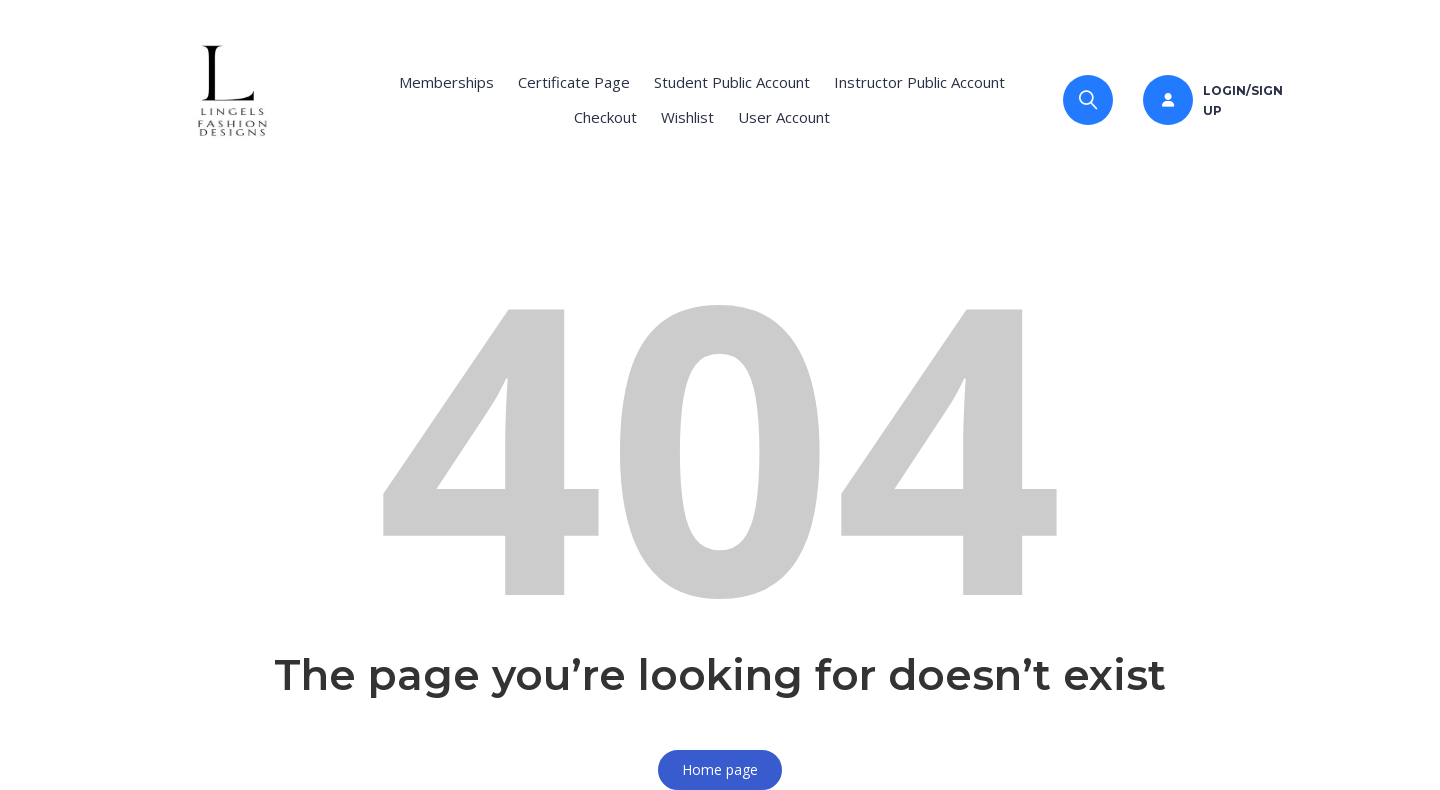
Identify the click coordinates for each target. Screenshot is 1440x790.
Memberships (446, 82)
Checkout (605, 117)
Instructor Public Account (919, 82)
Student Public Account (732, 82)
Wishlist (687, 117)
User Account (784, 117)
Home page (720, 769)
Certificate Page (574, 82)
